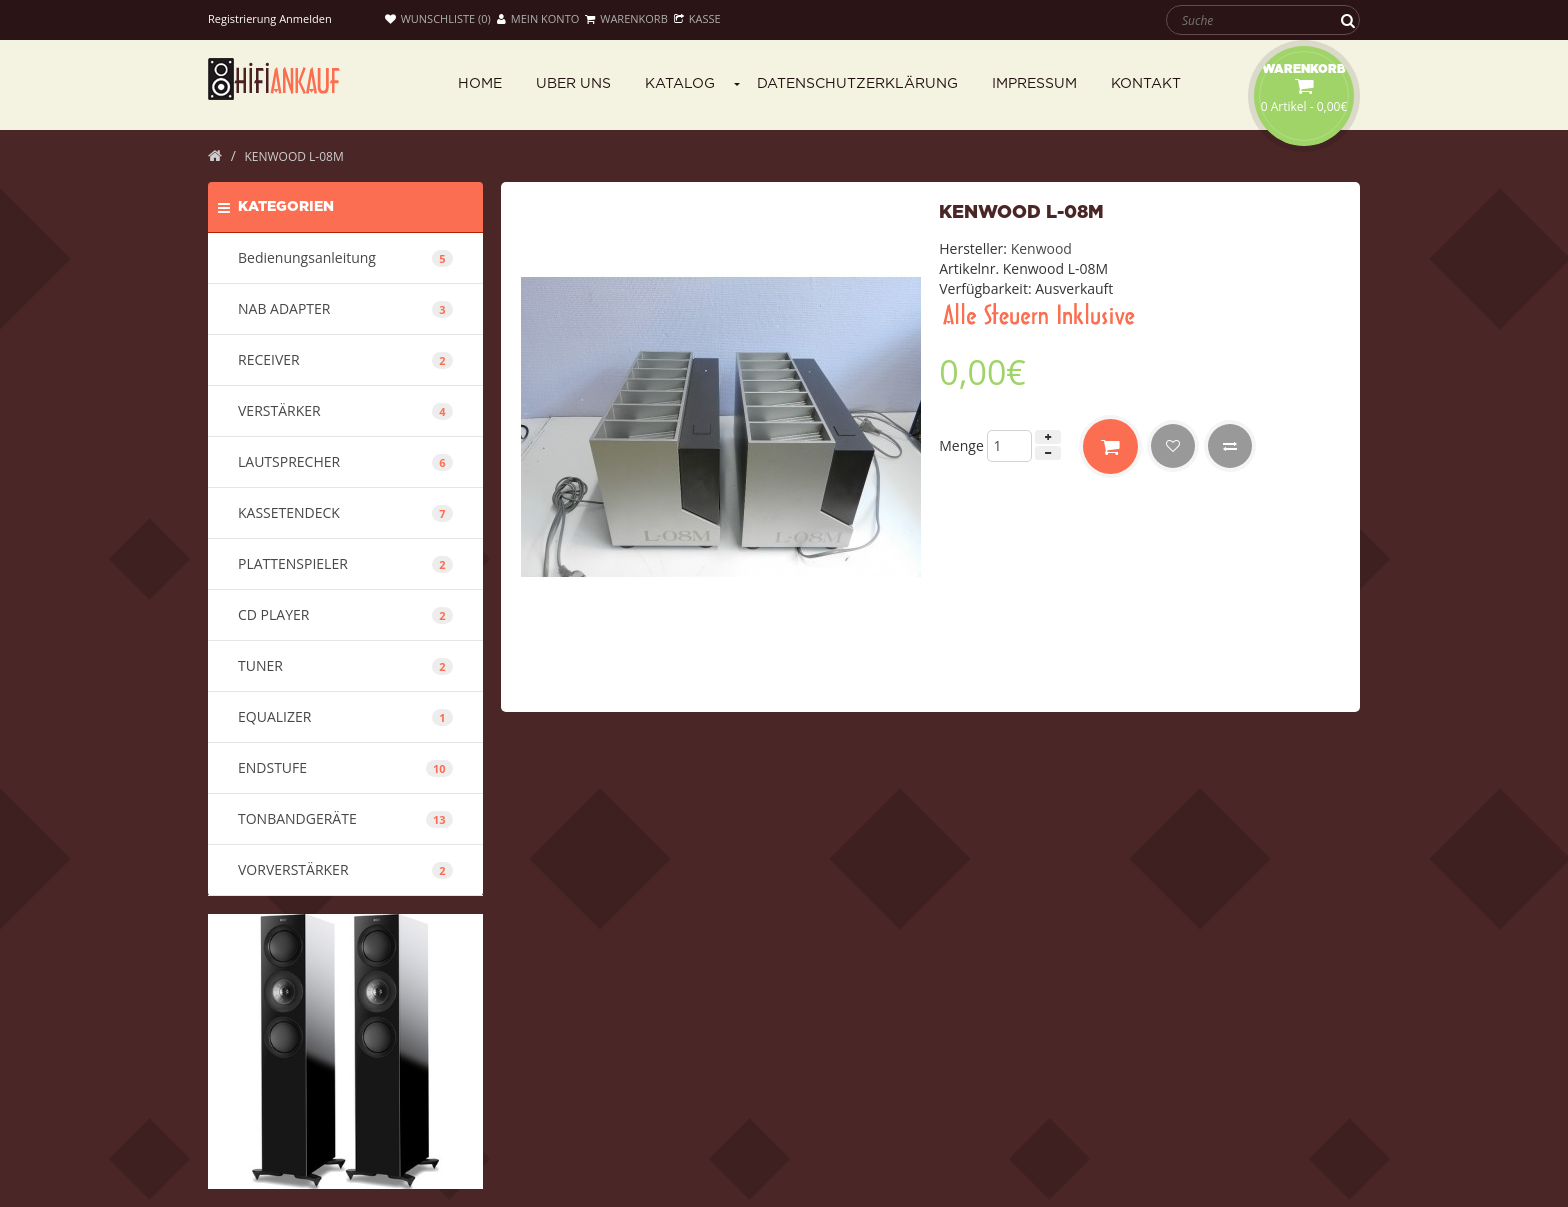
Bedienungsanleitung (345, 257)
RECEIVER (345, 359)
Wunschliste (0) (438, 18)
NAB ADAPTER (345, 308)
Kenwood (1041, 248)
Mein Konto (538, 18)
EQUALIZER (345, 716)
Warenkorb (626, 18)
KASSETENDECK (345, 512)
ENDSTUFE (345, 767)
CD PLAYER (345, 614)
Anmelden (305, 18)
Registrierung (242, 18)
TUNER (345, 665)
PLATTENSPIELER (345, 563)
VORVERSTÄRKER (345, 869)
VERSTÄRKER (345, 410)
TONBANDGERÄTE (345, 818)
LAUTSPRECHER (345, 461)
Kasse (697, 18)
